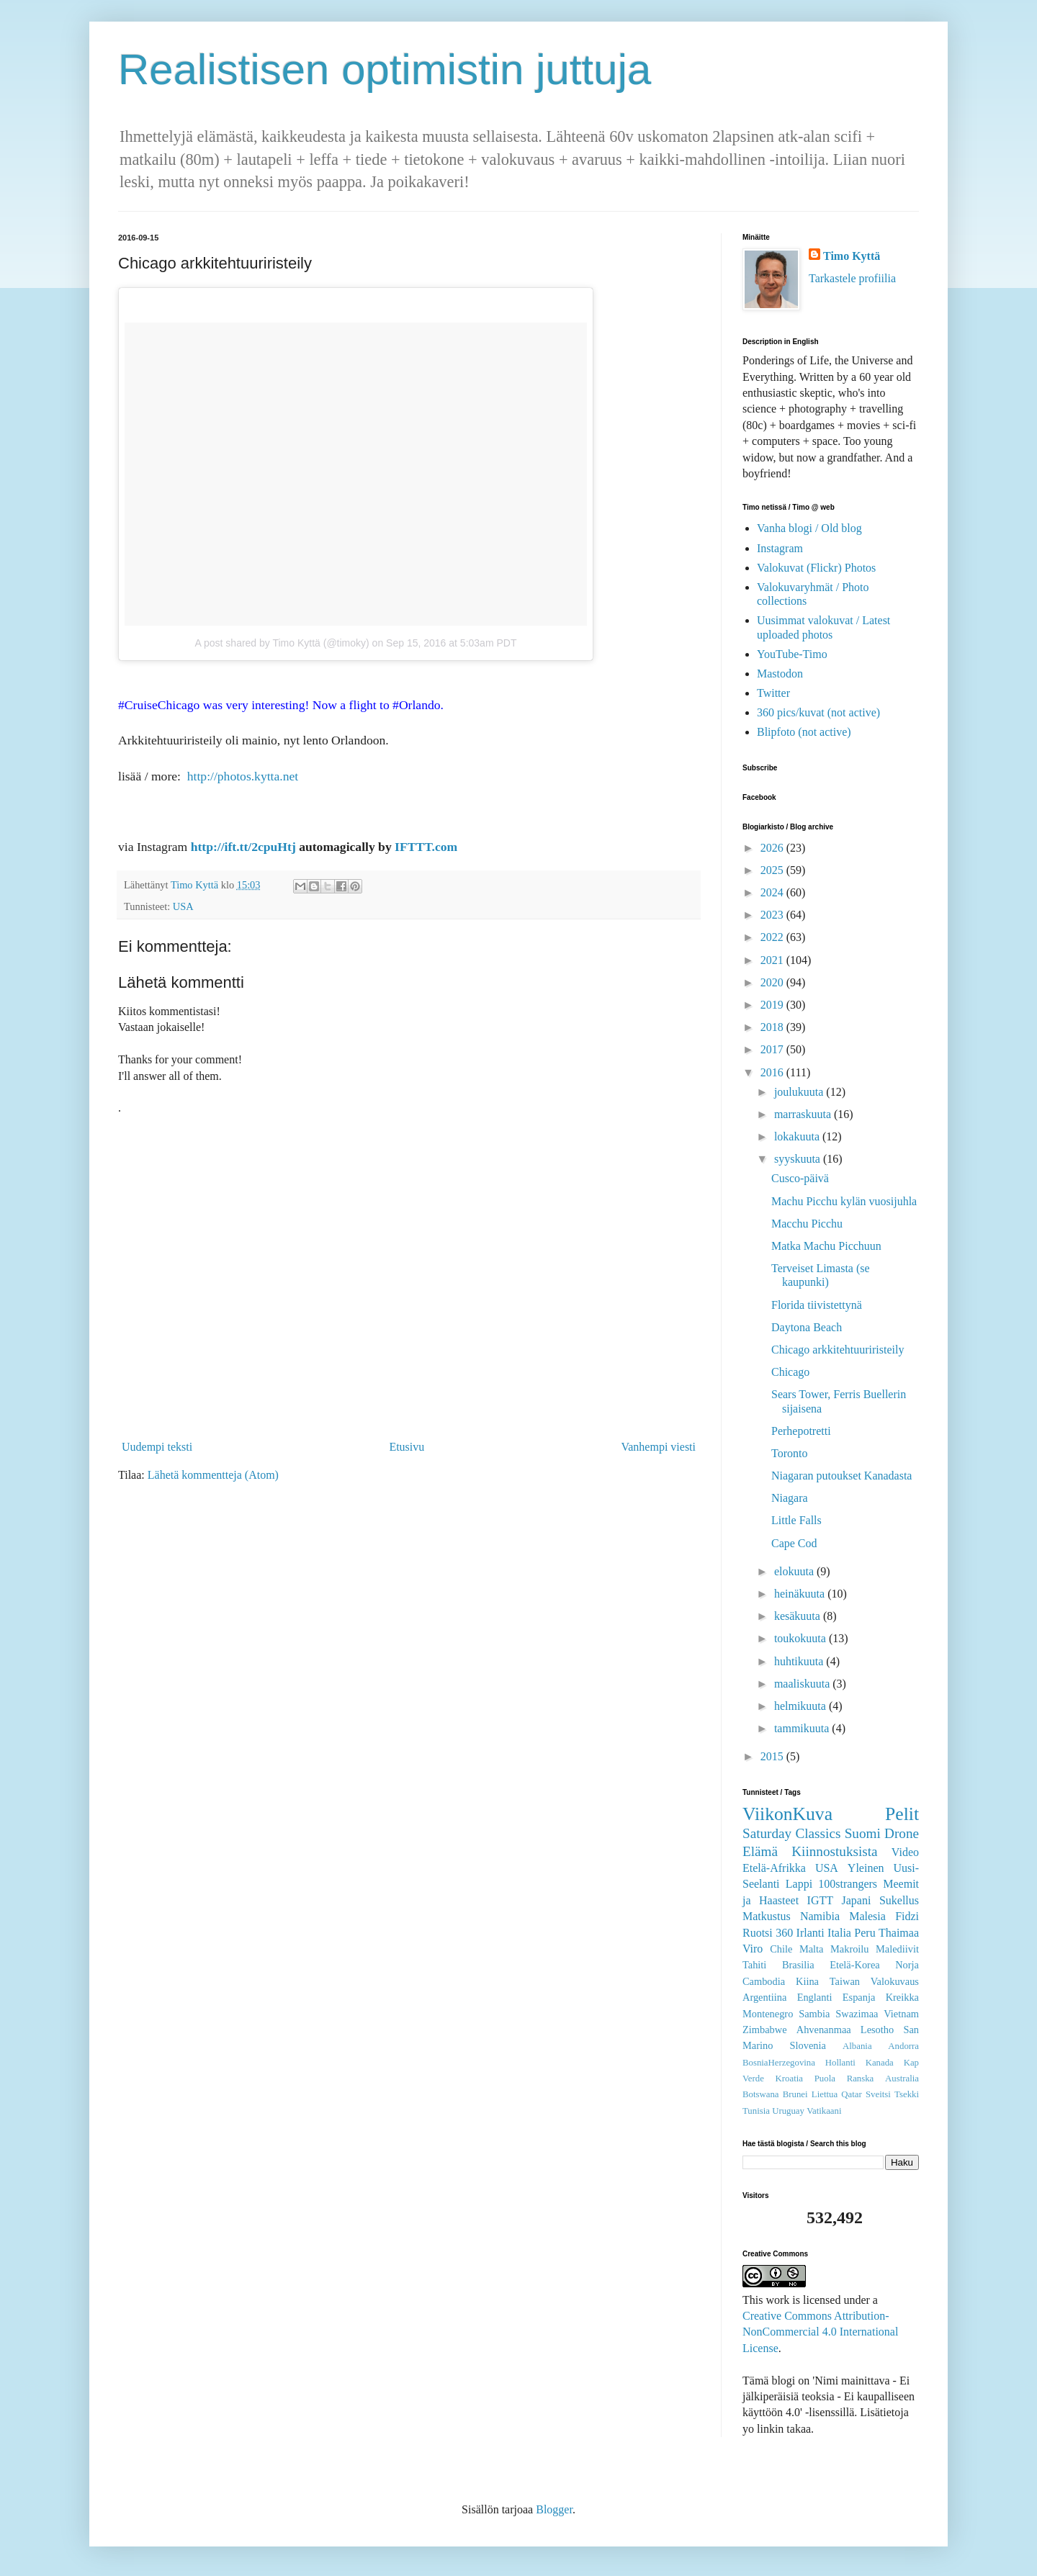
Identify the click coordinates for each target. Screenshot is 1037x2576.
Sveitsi (878, 2094)
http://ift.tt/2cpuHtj (243, 846)
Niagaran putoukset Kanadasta (841, 1475)
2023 (773, 915)
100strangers (847, 1884)
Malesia (867, 1916)
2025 (773, 870)
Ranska (860, 2078)
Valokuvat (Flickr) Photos (816, 568)
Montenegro (767, 2013)
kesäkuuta (798, 1616)
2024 (773, 892)
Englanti (814, 1997)
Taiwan (845, 1981)
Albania (857, 2046)
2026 (773, 848)
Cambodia (763, 1981)
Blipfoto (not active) (804, 732)
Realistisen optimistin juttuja (384, 69)
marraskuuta (804, 1114)
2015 (773, 1756)
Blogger (554, 2509)
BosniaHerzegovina (778, 2063)
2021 (773, 960)
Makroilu (849, 1949)
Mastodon (780, 673)
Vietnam (901, 2013)
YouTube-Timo (792, 654)
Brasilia (798, 1965)
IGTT (820, 1900)
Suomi (863, 1833)
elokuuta (795, 1571)
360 (784, 1933)
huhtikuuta (800, 1661)
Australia (902, 2078)
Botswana (760, 2094)
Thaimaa (899, 1933)
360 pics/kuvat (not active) (818, 712)
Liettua (825, 2094)
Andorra (903, 2046)
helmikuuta (801, 1706)
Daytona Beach (806, 1327)
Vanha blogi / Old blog (809, 528)
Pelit (902, 1813)
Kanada (880, 2063)
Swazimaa (856, 2013)
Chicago (790, 1372)
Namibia (820, 1916)
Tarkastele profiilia (852, 278)
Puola (824, 2078)
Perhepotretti (801, 1431)
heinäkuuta (800, 1594)
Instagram (780, 548)
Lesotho (877, 2029)
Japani (856, 1900)
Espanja (859, 1997)
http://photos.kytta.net (242, 776)
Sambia (814, 2013)
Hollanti (840, 2063)
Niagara (789, 1498)
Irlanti (810, 1933)
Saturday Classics (791, 1833)
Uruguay (788, 2111)
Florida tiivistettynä (816, 1305)
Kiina (807, 1981)
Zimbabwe (764, 2029)
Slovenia (808, 2045)
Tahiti (754, 1965)
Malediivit (897, 1949)
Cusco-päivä (800, 1178)
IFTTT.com (426, 846)
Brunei (795, 2094)
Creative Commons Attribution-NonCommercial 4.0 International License (820, 2332)
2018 (773, 1027)
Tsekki (906, 2094)
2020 (773, 982)
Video (905, 1852)
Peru (864, 1933)
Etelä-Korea (855, 1965)
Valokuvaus (895, 1981)
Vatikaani (824, 2111)
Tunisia (756, 2111)
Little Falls (796, 1520)
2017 (773, 1049)
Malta (811, 1949)
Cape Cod (794, 1543)
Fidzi (907, 1916)
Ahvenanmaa (823, 2029)
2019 (773, 1005)
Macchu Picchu (807, 1223)
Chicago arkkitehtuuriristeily (837, 1349)
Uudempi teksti (157, 1447)
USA (183, 906)
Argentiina (764, 1997)
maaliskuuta (803, 1683)
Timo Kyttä (851, 256)
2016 (773, 1072)
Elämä (760, 1851)
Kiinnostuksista (834, 1851)
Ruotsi (757, 1933)
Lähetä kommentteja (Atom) (213, 1475)
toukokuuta (801, 1638)
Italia (839, 1933)
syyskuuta (798, 1159)
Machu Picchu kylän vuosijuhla (844, 1201)
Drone (901, 1833)
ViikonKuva (787, 1813)
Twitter (773, 693)
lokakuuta (798, 1136)
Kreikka (902, 1997)
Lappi (799, 1884)
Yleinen (866, 1868)
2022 (773, 937)
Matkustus (766, 1916)
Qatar (851, 2094)
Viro (752, 1948)
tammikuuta (803, 1728)
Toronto (789, 1453)
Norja (907, 1965)
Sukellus (899, 1900)
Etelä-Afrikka (774, 1868)
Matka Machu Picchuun (826, 1246)
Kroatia (789, 2078)
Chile (781, 1949)
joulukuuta (800, 1092)
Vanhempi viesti (658, 1447)
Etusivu (406, 1447)
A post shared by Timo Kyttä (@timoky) (282, 643)
